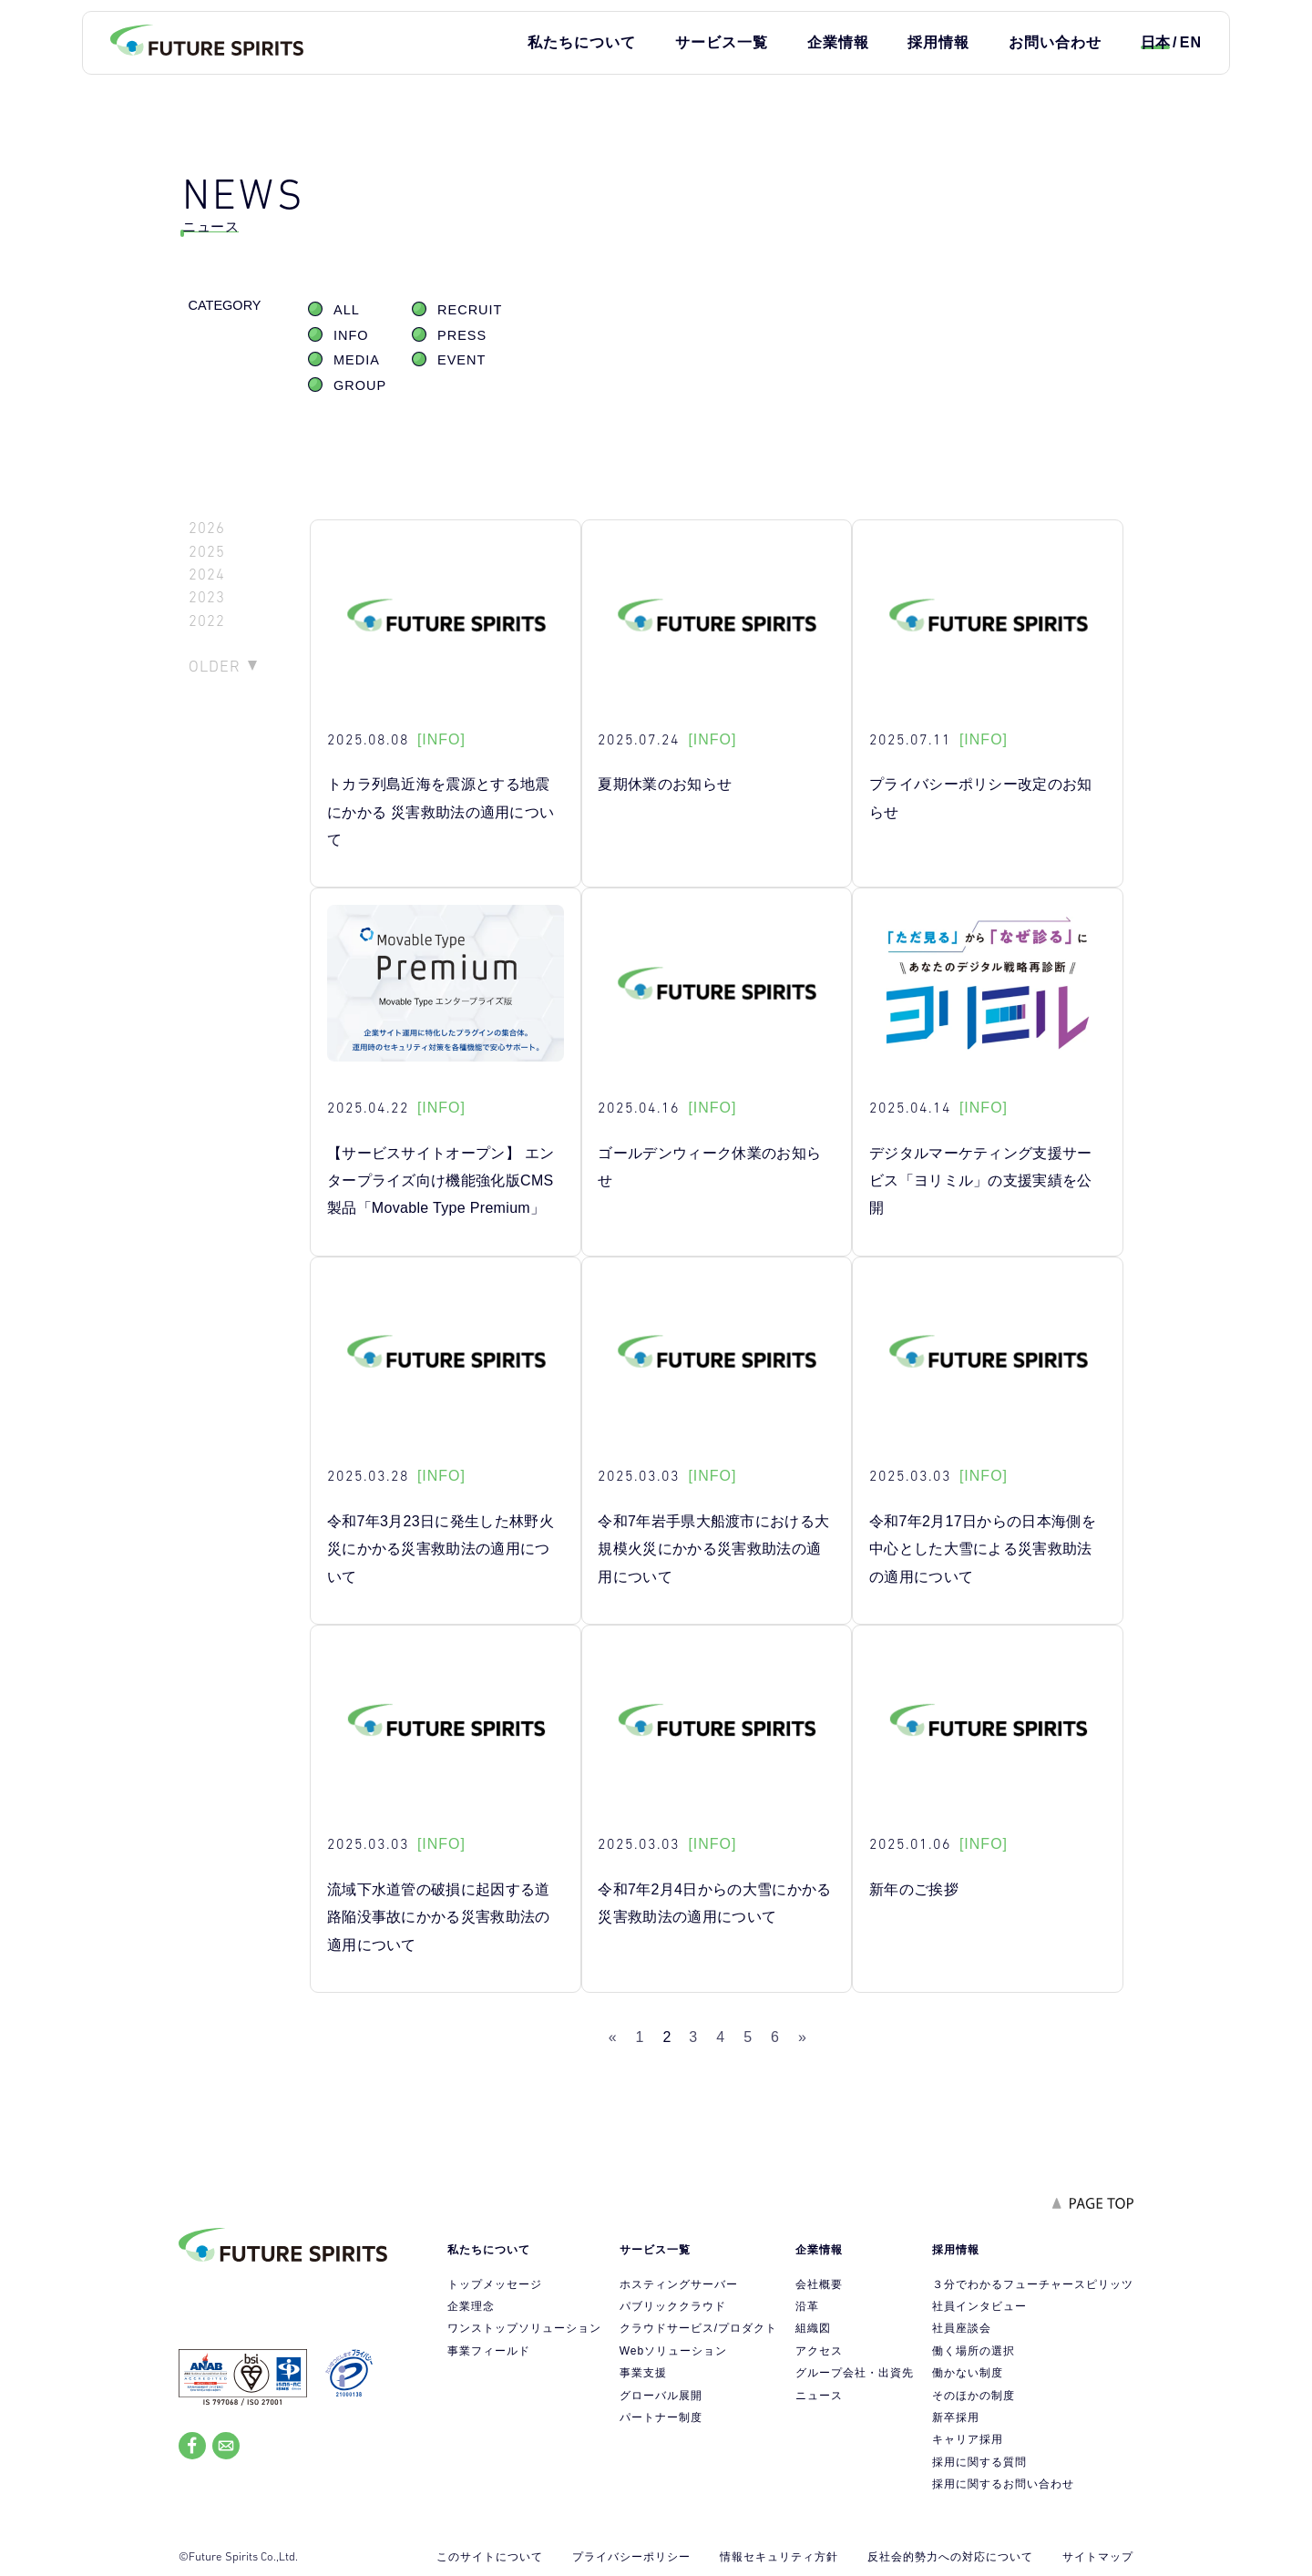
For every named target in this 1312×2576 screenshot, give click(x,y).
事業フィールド (488, 2351)
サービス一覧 (721, 42)
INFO (351, 335)
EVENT (461, 360)
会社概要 (819, 2284)
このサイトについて (489, 2556)
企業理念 (471, 2306)
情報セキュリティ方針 (779, 2556)
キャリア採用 (967, 2439)
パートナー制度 (661, 2417)
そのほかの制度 (973, 2395)
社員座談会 (961, 2328)
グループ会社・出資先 (854, 2372)
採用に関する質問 (979, 2462)
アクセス (819, 2351)
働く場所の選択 (973, 2351)
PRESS (462, 335)
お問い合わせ (1055, 42)
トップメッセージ (494, 2284)
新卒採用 (955, 2417)
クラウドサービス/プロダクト (698, 2328)
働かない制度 (967, 2372)
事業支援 (643, 2372)
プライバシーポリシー (631, 2556)
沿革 (807, 2306)
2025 (207, 551)
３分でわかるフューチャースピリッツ (1032, 2284)
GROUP (359, 385)
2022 (207, 621)
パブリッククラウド (673, 2306)
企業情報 (838, 42)
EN (1191, 42)
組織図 (813, 2328)
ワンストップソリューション (524, 2328)
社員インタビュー (979, 2306)
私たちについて (582, 42)
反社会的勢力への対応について (950, 2556)
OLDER (215, 666)
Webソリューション (673, 2351)
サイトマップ (1097, 2556)
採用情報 (938, 42)
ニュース (819, 2395)
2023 (207, 597)
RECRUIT (469, 310)
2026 (207, 528)
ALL (346, 310)
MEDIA (356, 360)
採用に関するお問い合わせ (1003, 2484)
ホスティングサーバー (679, 2284)
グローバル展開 (661, 2395)
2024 (207, 574)
